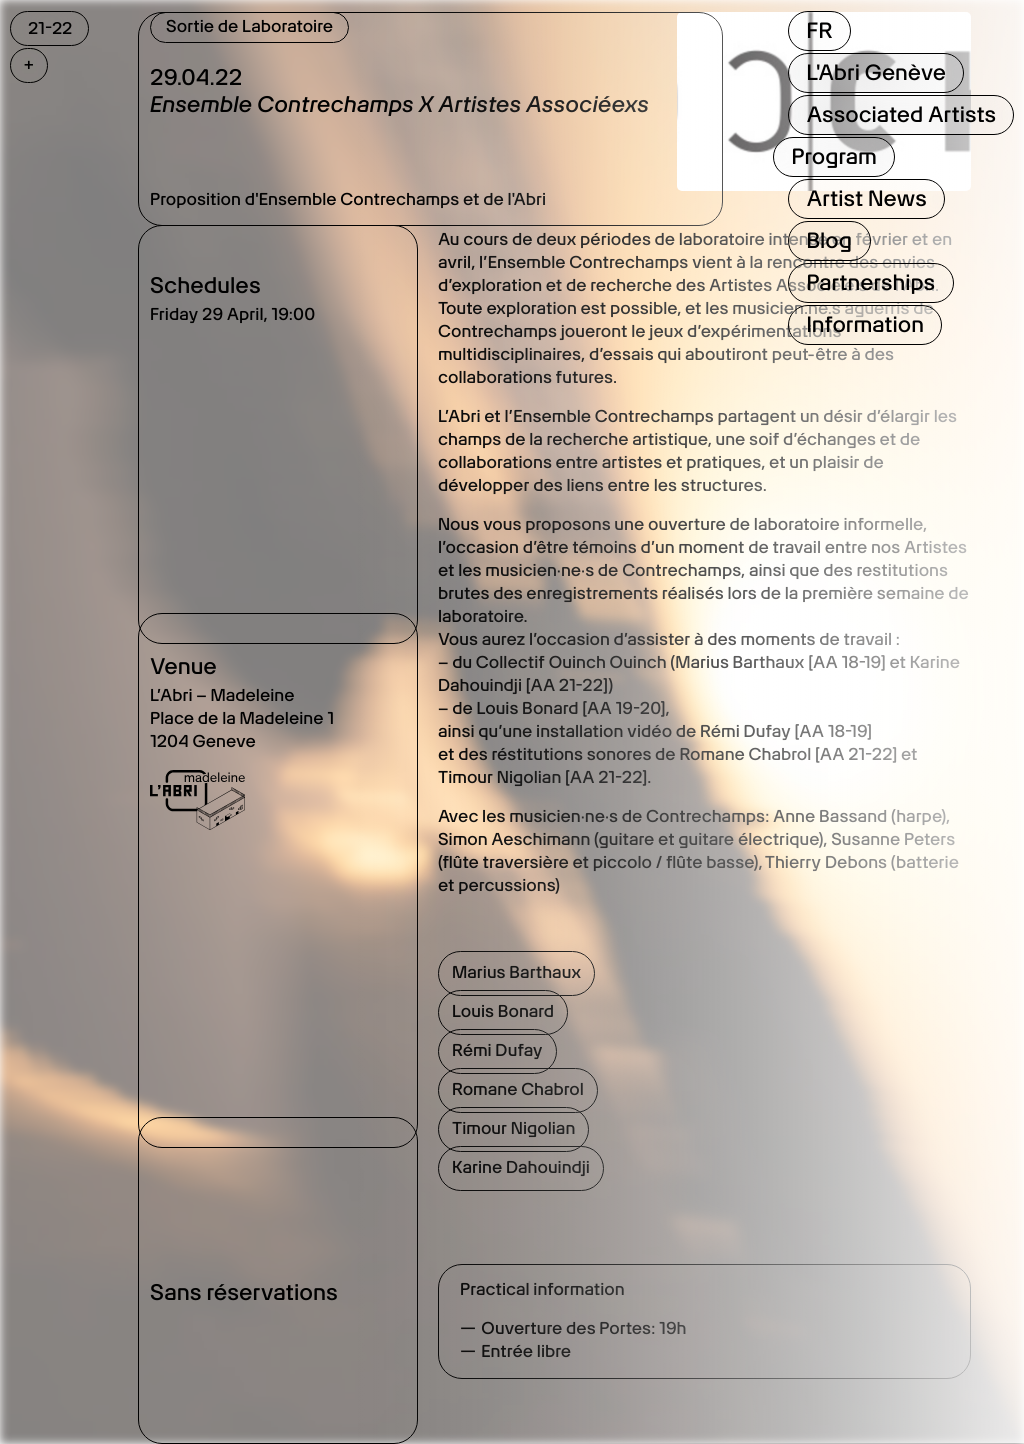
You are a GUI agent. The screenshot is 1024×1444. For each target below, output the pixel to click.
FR (819, 31)
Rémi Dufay (497, 1051)
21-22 (50, 28)
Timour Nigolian (513, 1129)
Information (864, 325)
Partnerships (870, 283)
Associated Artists (901, 115)
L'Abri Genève (875, 73)
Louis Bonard (503, 1012)
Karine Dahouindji (521, 1168)
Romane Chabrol (518, 1090)
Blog (829, 241)
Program (833, 157)
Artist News (866, 199)
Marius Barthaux (516, 973)
